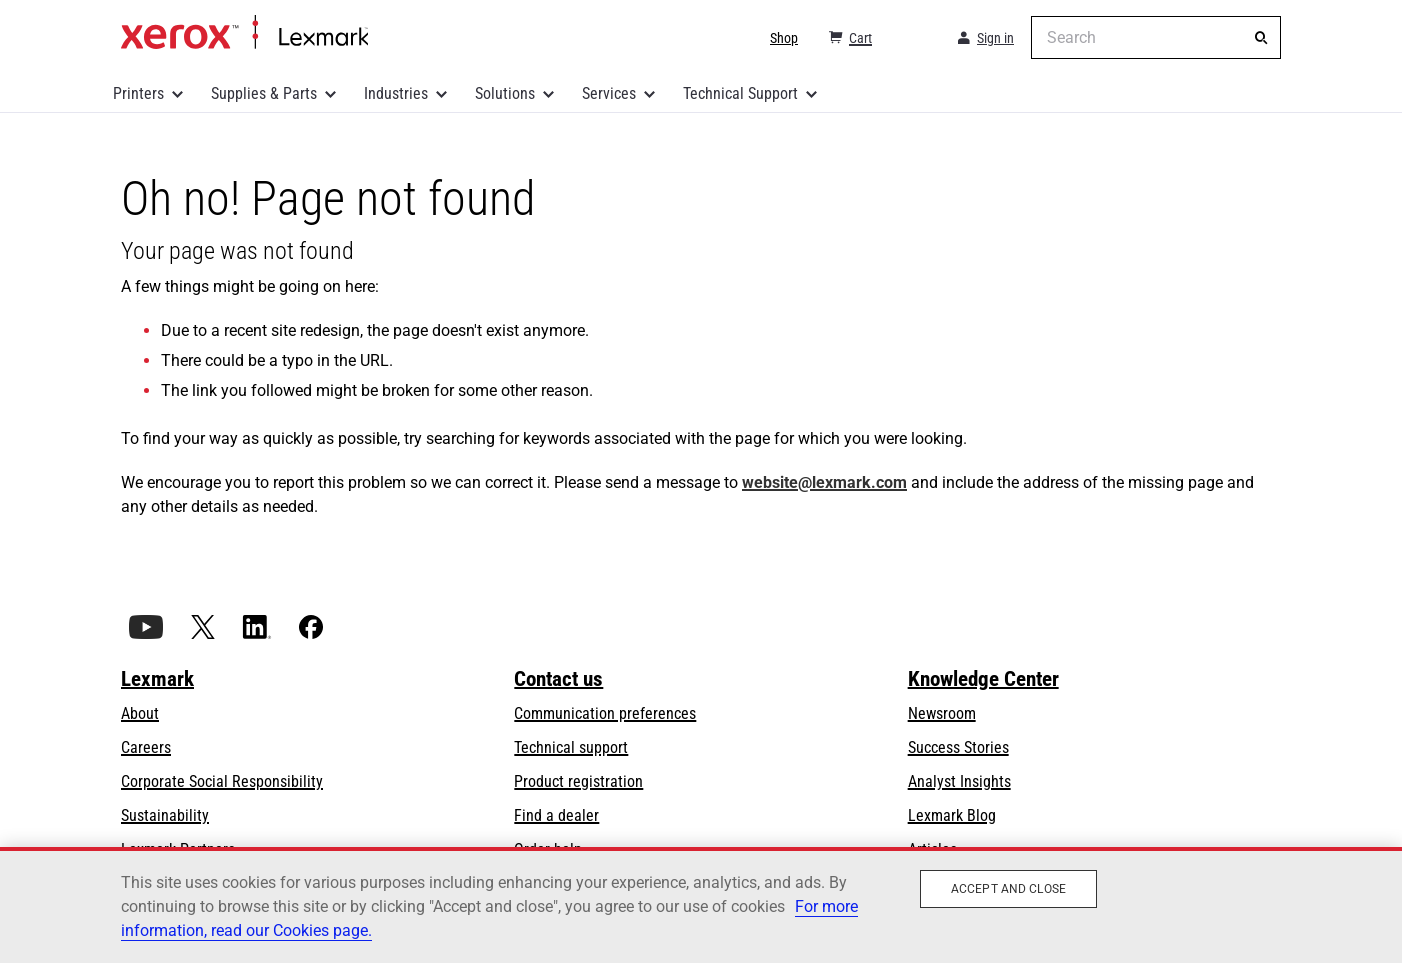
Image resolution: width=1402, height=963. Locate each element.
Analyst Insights (959, 781)
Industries (396, 93)
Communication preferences (605, 713)
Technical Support (740, 93)
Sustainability (165, 815)
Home (244, 33)
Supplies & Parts (264, 93)
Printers (138, 93)
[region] (701, 905)
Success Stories (958, 747)
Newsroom (942, 713)
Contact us (558, 679)
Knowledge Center (983, 679)
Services (609, 93)
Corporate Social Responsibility (222, 781)
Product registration (578, 781)
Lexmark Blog (952, 815)
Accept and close (1008, 889)
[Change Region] (913, 38)
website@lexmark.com (824, 482)
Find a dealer (556, 815)
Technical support (571, 747)
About (140, 713)
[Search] (1261, 38)
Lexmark (157, 679)
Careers (146, 747)
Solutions (505, 93)
